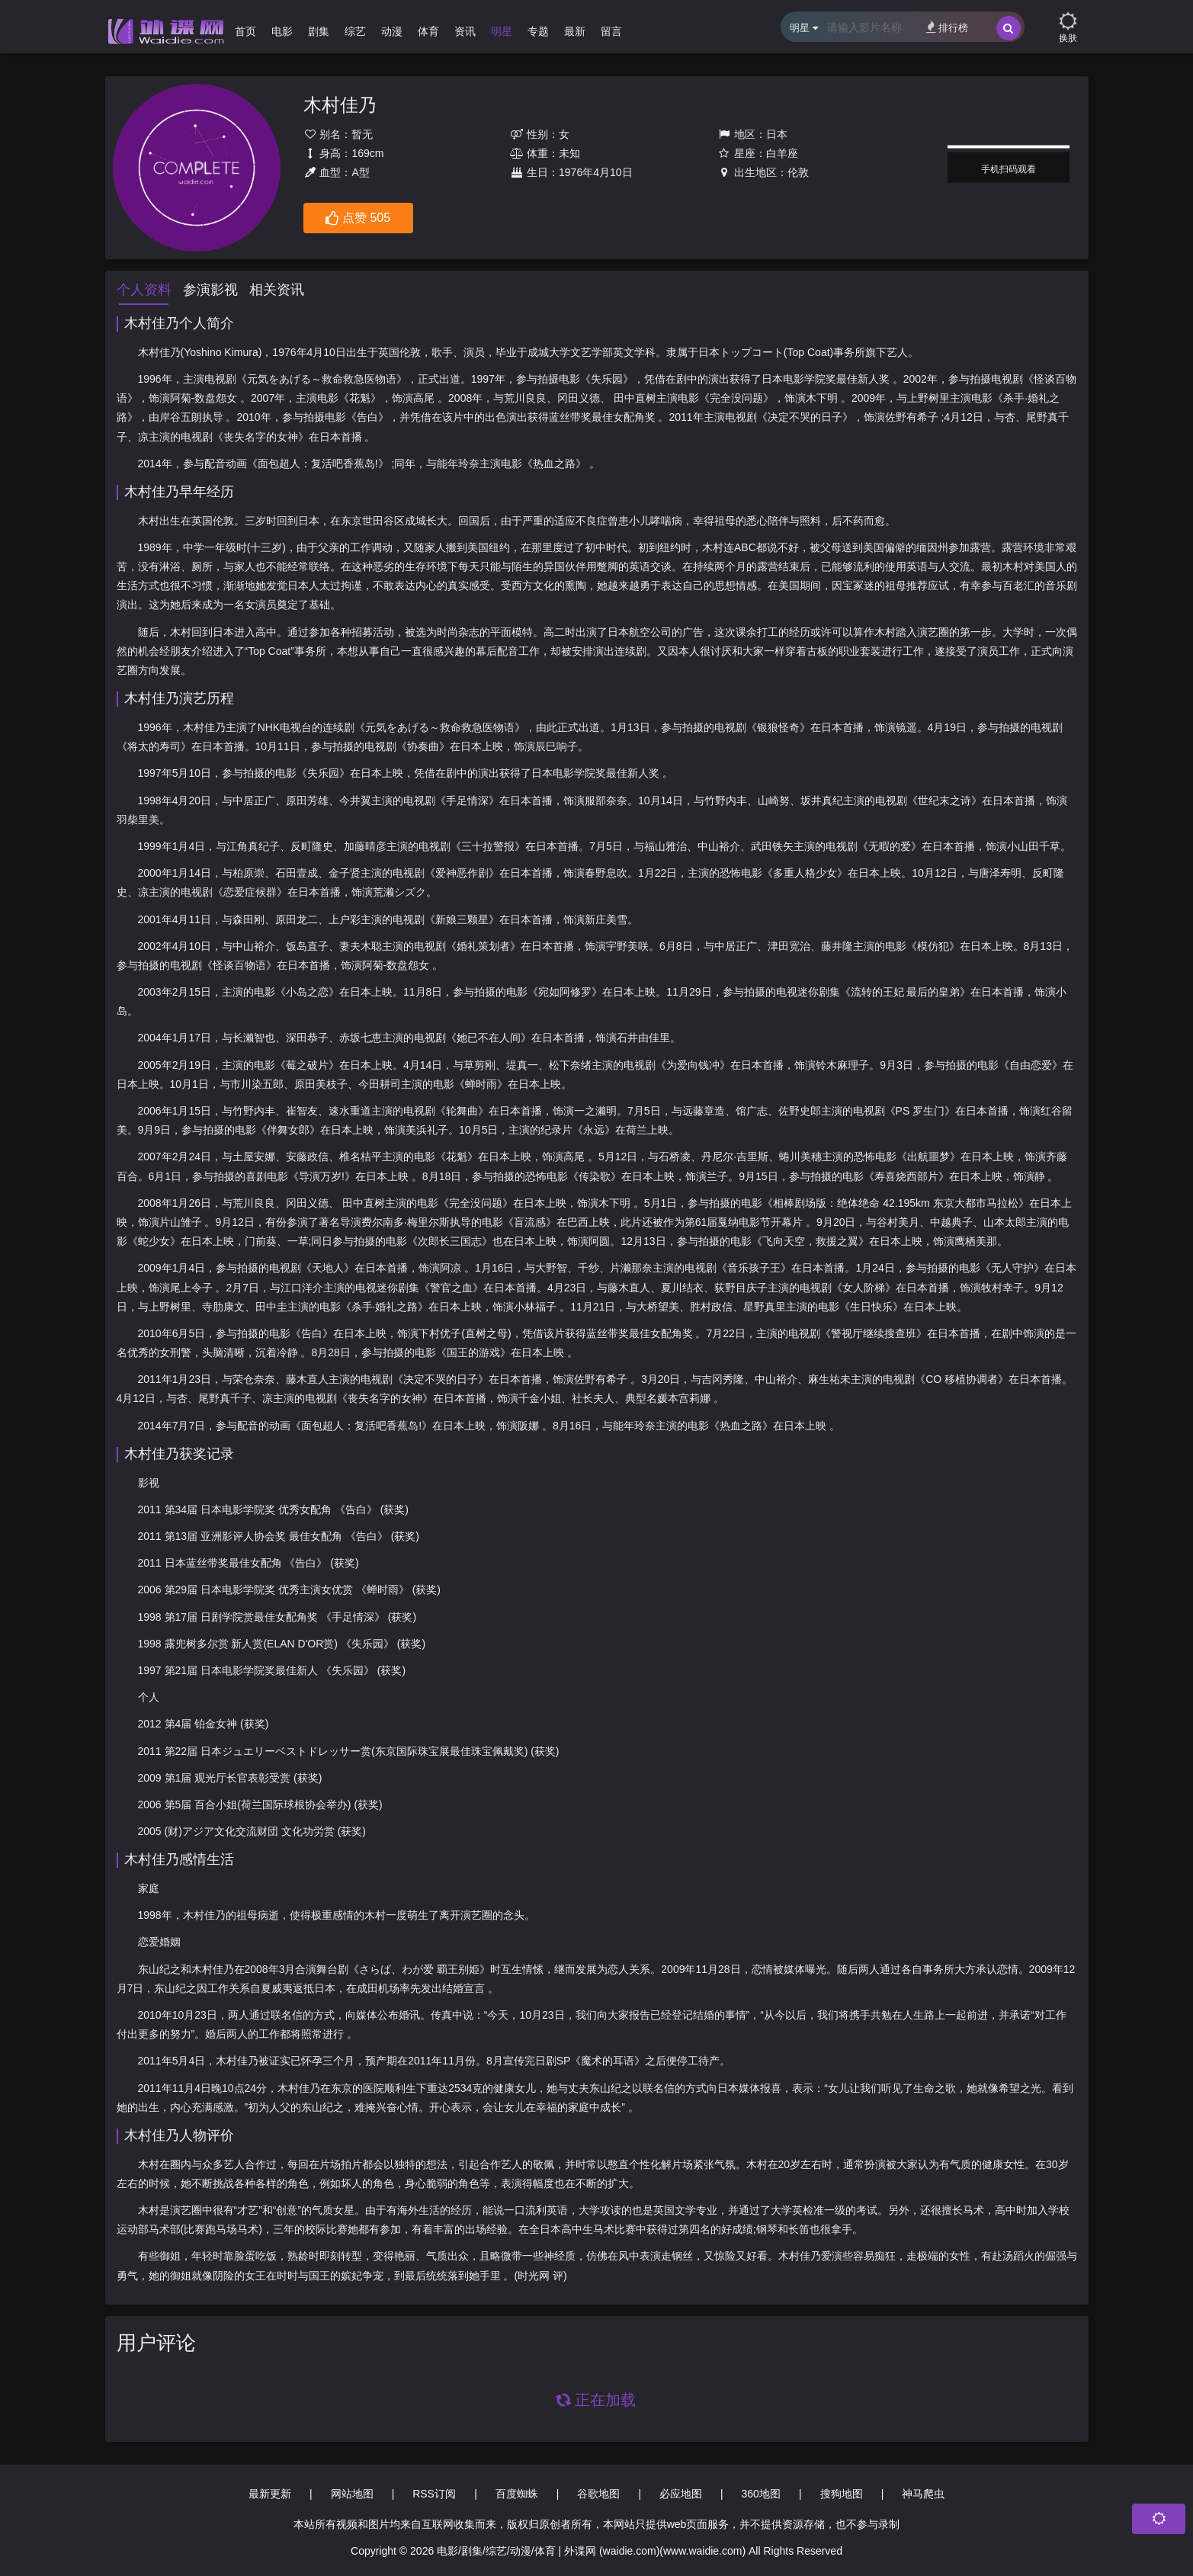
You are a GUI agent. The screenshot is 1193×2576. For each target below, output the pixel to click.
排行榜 (947, 27)
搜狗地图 (841, 2494)
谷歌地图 (598, 2494)
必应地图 (680, 2494)
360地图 (761, 2494)
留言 (611, 31)
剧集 (318, 31)
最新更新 (270, 2494)
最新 (574, 31)
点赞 (358, 218)
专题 (538, 31)
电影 (282, 31)
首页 (245, 31)
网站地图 (352, 2494)
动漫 (391, 31)
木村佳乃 (340, 105)
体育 (428, 31)
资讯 (465, 31)
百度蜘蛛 (516, 2494)
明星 (501, 31)
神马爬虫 (923, 2494)
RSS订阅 (434, 2494)
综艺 (355, 31)
